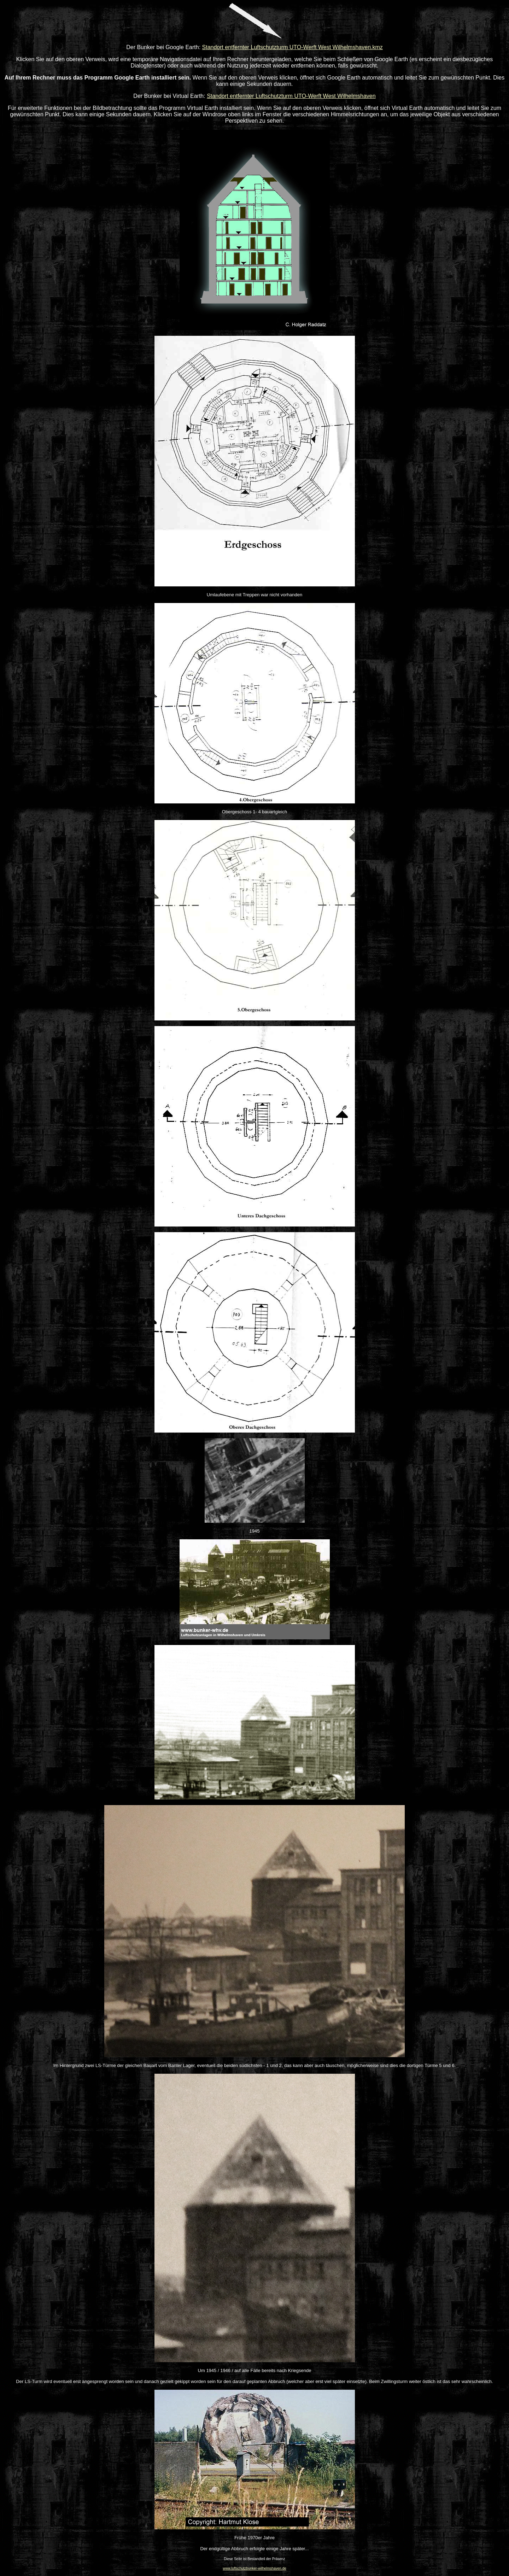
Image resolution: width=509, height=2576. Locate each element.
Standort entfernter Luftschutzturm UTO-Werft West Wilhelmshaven (291, 96)
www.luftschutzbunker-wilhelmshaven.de (254, 2568)
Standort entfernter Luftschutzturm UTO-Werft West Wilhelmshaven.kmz (292, 47)
